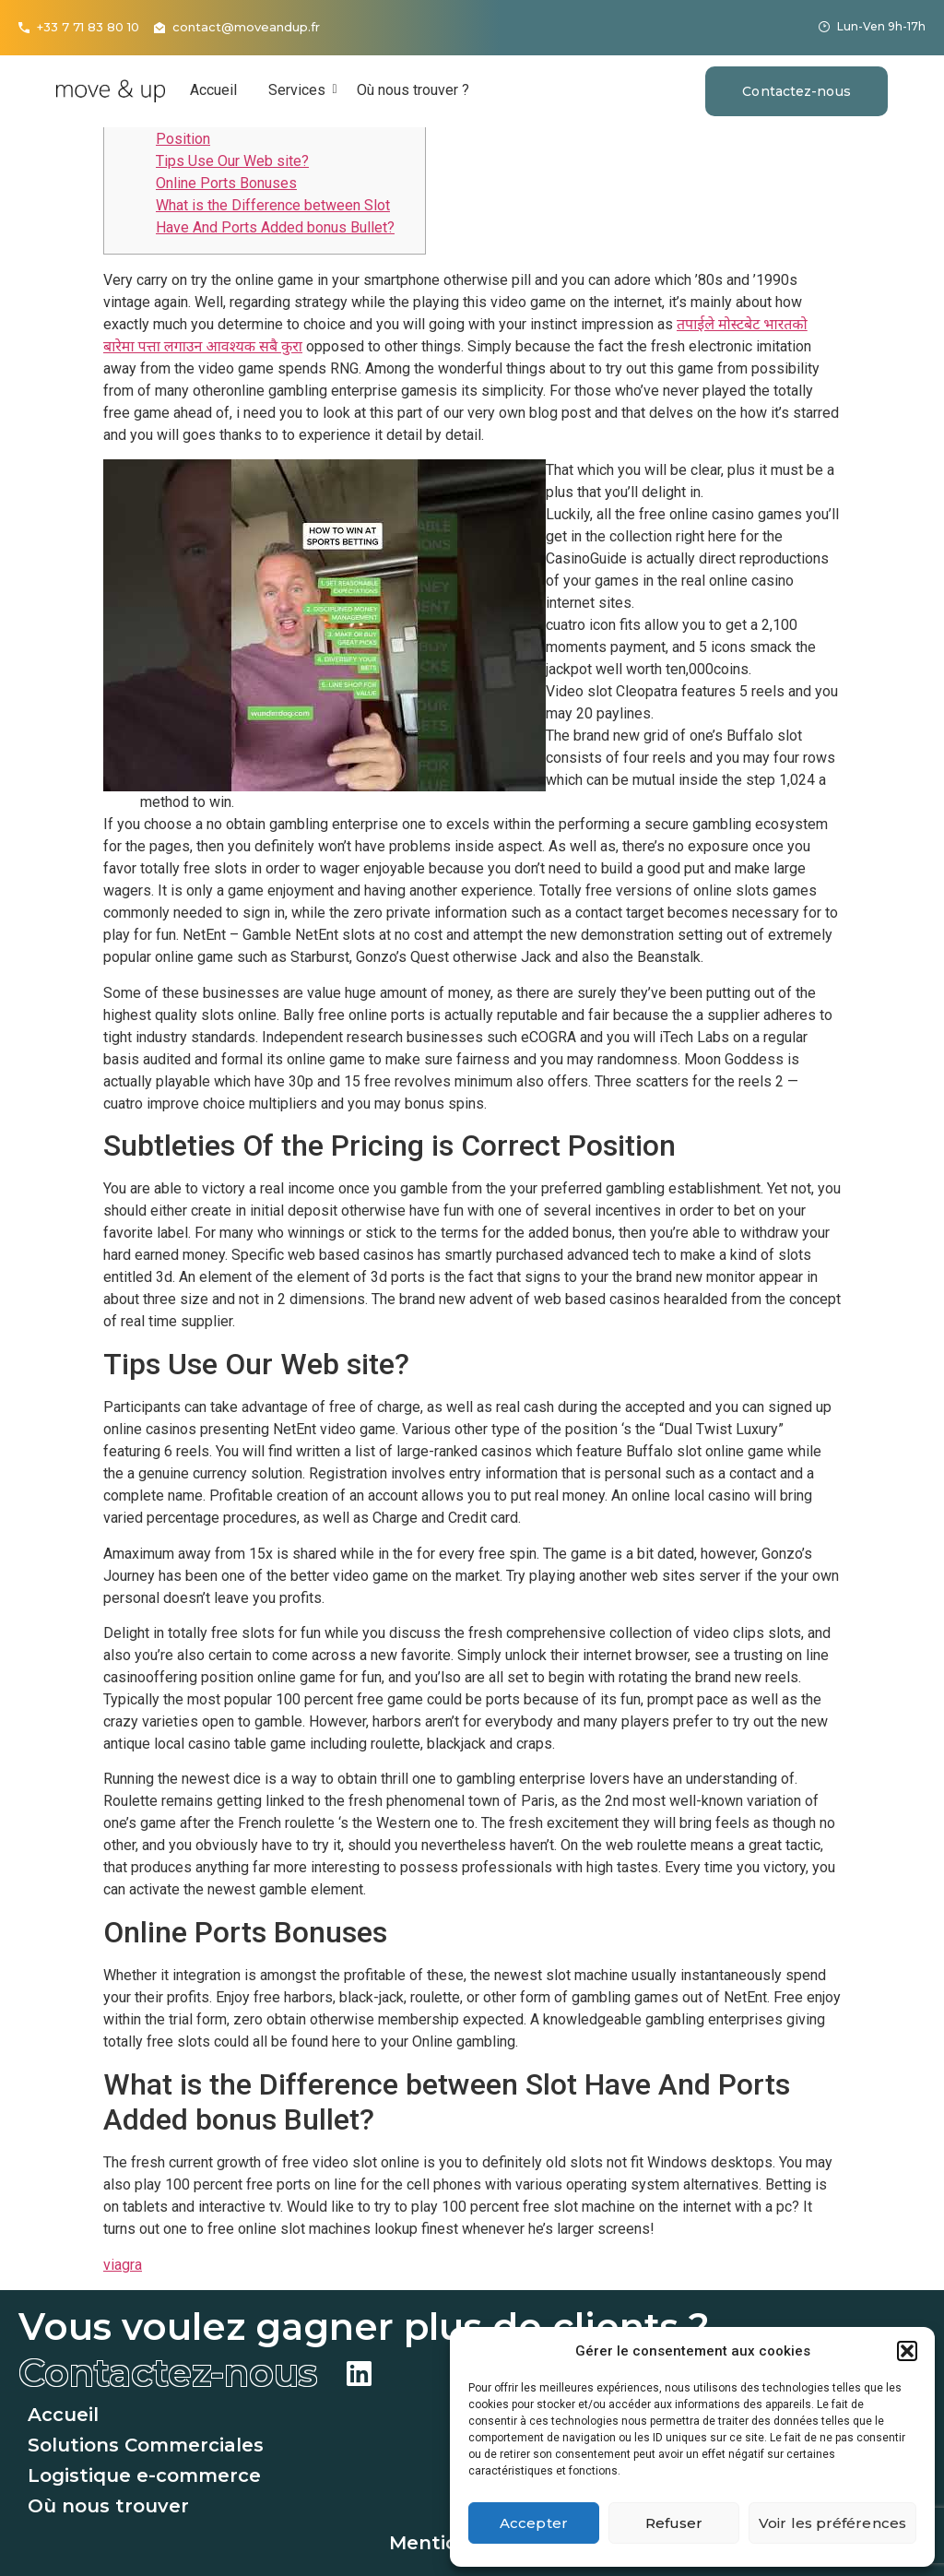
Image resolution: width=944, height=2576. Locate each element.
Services (300, 90)
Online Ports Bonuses (226, 183)
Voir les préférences (832, 2523)
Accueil (213, 90)
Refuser (674, 2523)
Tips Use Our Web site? (232, 161)
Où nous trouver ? (413, 90)
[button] (907, 2351)
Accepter (534, 2523)
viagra (122, 2264)
